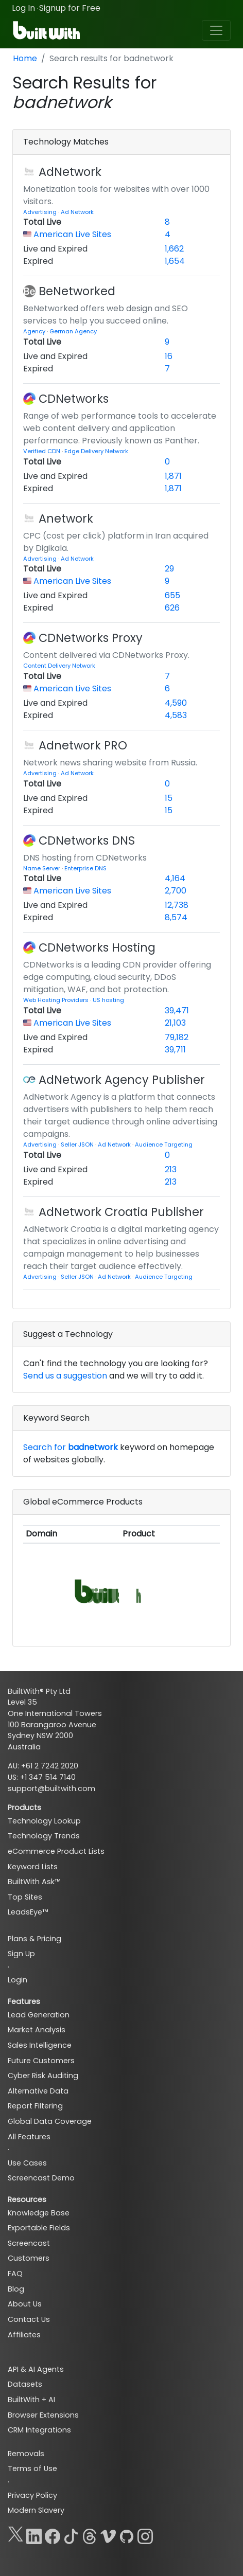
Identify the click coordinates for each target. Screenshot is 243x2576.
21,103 (175, 1023)
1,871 (173, 476)
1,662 (174, 249)
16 (168, 356)
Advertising (40, 212)
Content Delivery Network (59, 665)
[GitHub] (126, 2534)
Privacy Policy (32, 2495)
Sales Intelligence (40, 2045)
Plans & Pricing (34, 1939)
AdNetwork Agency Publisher (122, 1079)
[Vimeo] (108, 2534)
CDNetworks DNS (87, 840)
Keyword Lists (33, 1867)
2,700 (175, 891)
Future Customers (41, 2060)
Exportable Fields (39, 2228)
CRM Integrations (39, 2430)
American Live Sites (72, 234)
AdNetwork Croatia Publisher (121, 1212)
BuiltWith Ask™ (34, 1881)
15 (168, 798)
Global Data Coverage (50, 2121)
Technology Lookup (44, 1821)
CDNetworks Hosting (97, 947)
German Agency (73, 331)
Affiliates (24, 2335)
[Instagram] (145, 2534)
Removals (26, 2453)
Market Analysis (36, 2030)
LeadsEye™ (28, 1912)
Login (17, 1980)
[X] (15, 2534)
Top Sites (25, 1897)
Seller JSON (78, 1144)
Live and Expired (55, 249)
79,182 (176, 1037)
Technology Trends (44, 1836)
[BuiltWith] (47, 30)
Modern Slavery (36, 2510)
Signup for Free (69, 8)
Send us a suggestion (65, 1376)
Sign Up (21, 1953)
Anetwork (66, 518)
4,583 (176, 715)
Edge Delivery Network (96, 451)
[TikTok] (71, 2534)
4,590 (176, 703)
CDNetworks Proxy (91, 638)
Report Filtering (35, 2106)
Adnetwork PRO (83, 745)
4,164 (175, 878)
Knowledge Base (39, 2213)
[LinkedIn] (34, 2534)
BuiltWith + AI (31, 2399)
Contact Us (29, 2319)
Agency (35, 331)
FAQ (15, 2273)
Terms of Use (32, 2468)
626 (172, 608)
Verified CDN (42, 451)
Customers (28, 2258)
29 (169, 569)
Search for (70, 1447)
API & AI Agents (36, 2369)
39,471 (177, 1010)
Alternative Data (38, 2091)
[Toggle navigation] (216, 30)
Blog (16, 2289)
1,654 (175, 261)
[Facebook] (52, 2534)
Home (25, 58)
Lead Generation (39, 2015)
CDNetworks (74, 398)
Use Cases (27, 2163)
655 (172, 595)
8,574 (176, 917)
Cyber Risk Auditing (43, 2075)
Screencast (29, 2243)
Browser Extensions (43, 2415)
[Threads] (89, 2534)
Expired (38, 261)
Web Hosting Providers (56, 1000)
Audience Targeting (164, 1144)
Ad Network (77, 212)
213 (171, 1169)
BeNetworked (77, 291)
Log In (23, 8)
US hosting (108, 1000)
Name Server (42, 868)
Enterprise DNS (85, 868)
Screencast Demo (41, 2178)
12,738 (176, 905)
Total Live (42, 222)
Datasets (25, 2384)
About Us (25, 2304)
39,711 (175, 1050)
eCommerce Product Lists (56, 1851)
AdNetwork (70, 172)
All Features (29, 2137)
